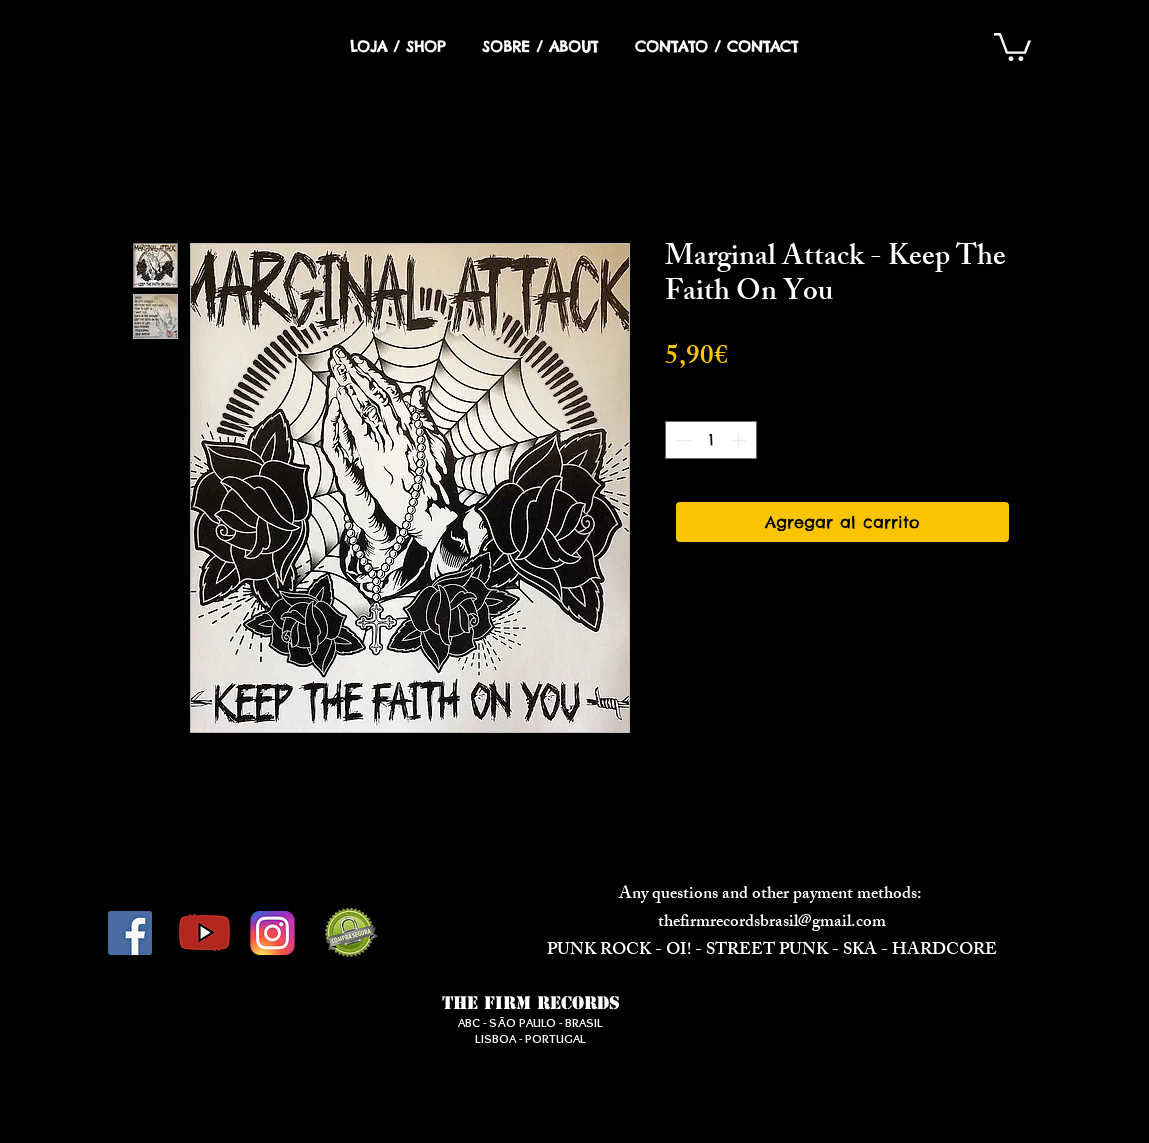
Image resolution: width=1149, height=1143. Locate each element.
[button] (1012, 45)
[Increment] (740, 440)
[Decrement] (681, 440)
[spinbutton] (710, 440)
